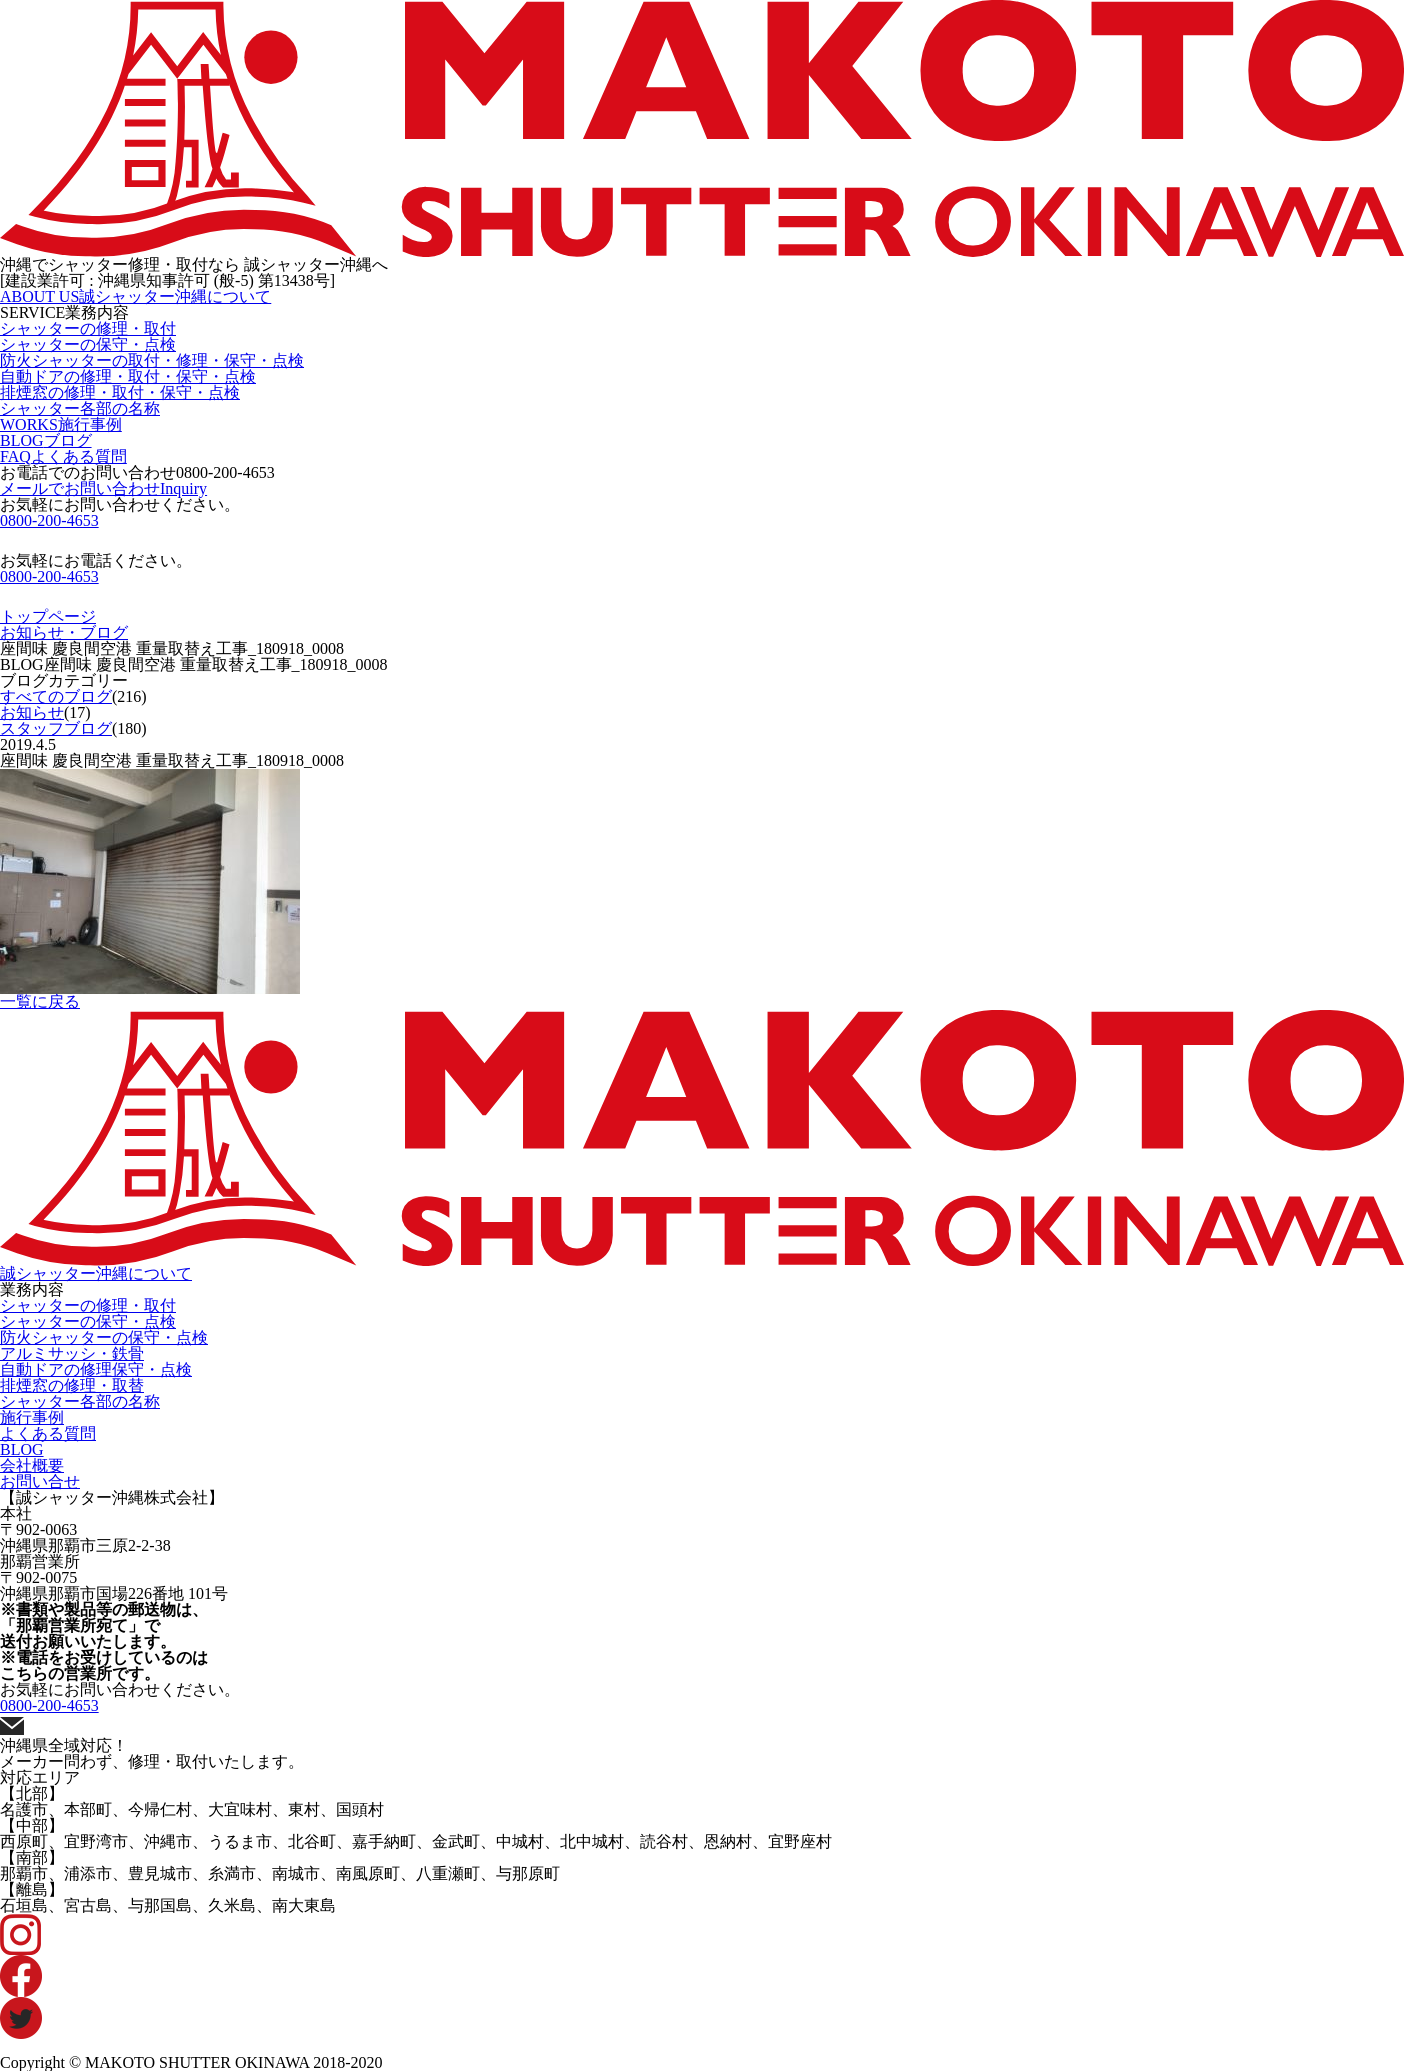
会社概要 (32, 1465)
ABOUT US (135, 296)
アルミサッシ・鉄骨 (72, 1353)
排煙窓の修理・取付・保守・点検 (120, 392)
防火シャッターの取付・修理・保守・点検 (152, 360)
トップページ (48, 616)
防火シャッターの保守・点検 (104, 1337)
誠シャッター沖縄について (96, 1273)
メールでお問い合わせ (103, 488)
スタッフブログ (56, 728)
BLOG (46, 440)
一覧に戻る (40, 1001)
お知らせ (32, 712)
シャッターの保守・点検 (88, 344)
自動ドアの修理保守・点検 (96, 1369)
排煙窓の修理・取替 (72, 1385)
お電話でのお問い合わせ (137, 472)
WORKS (61, 424)
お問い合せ (40, 1481)
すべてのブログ (56, 696)
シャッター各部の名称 (80, 408)
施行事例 (32, 1417)
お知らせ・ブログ (64, 632)
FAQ (63, 456)
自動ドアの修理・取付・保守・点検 (128, 376)
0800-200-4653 (225, 472)
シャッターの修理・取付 (88, 328)
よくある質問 (48, 1433)
